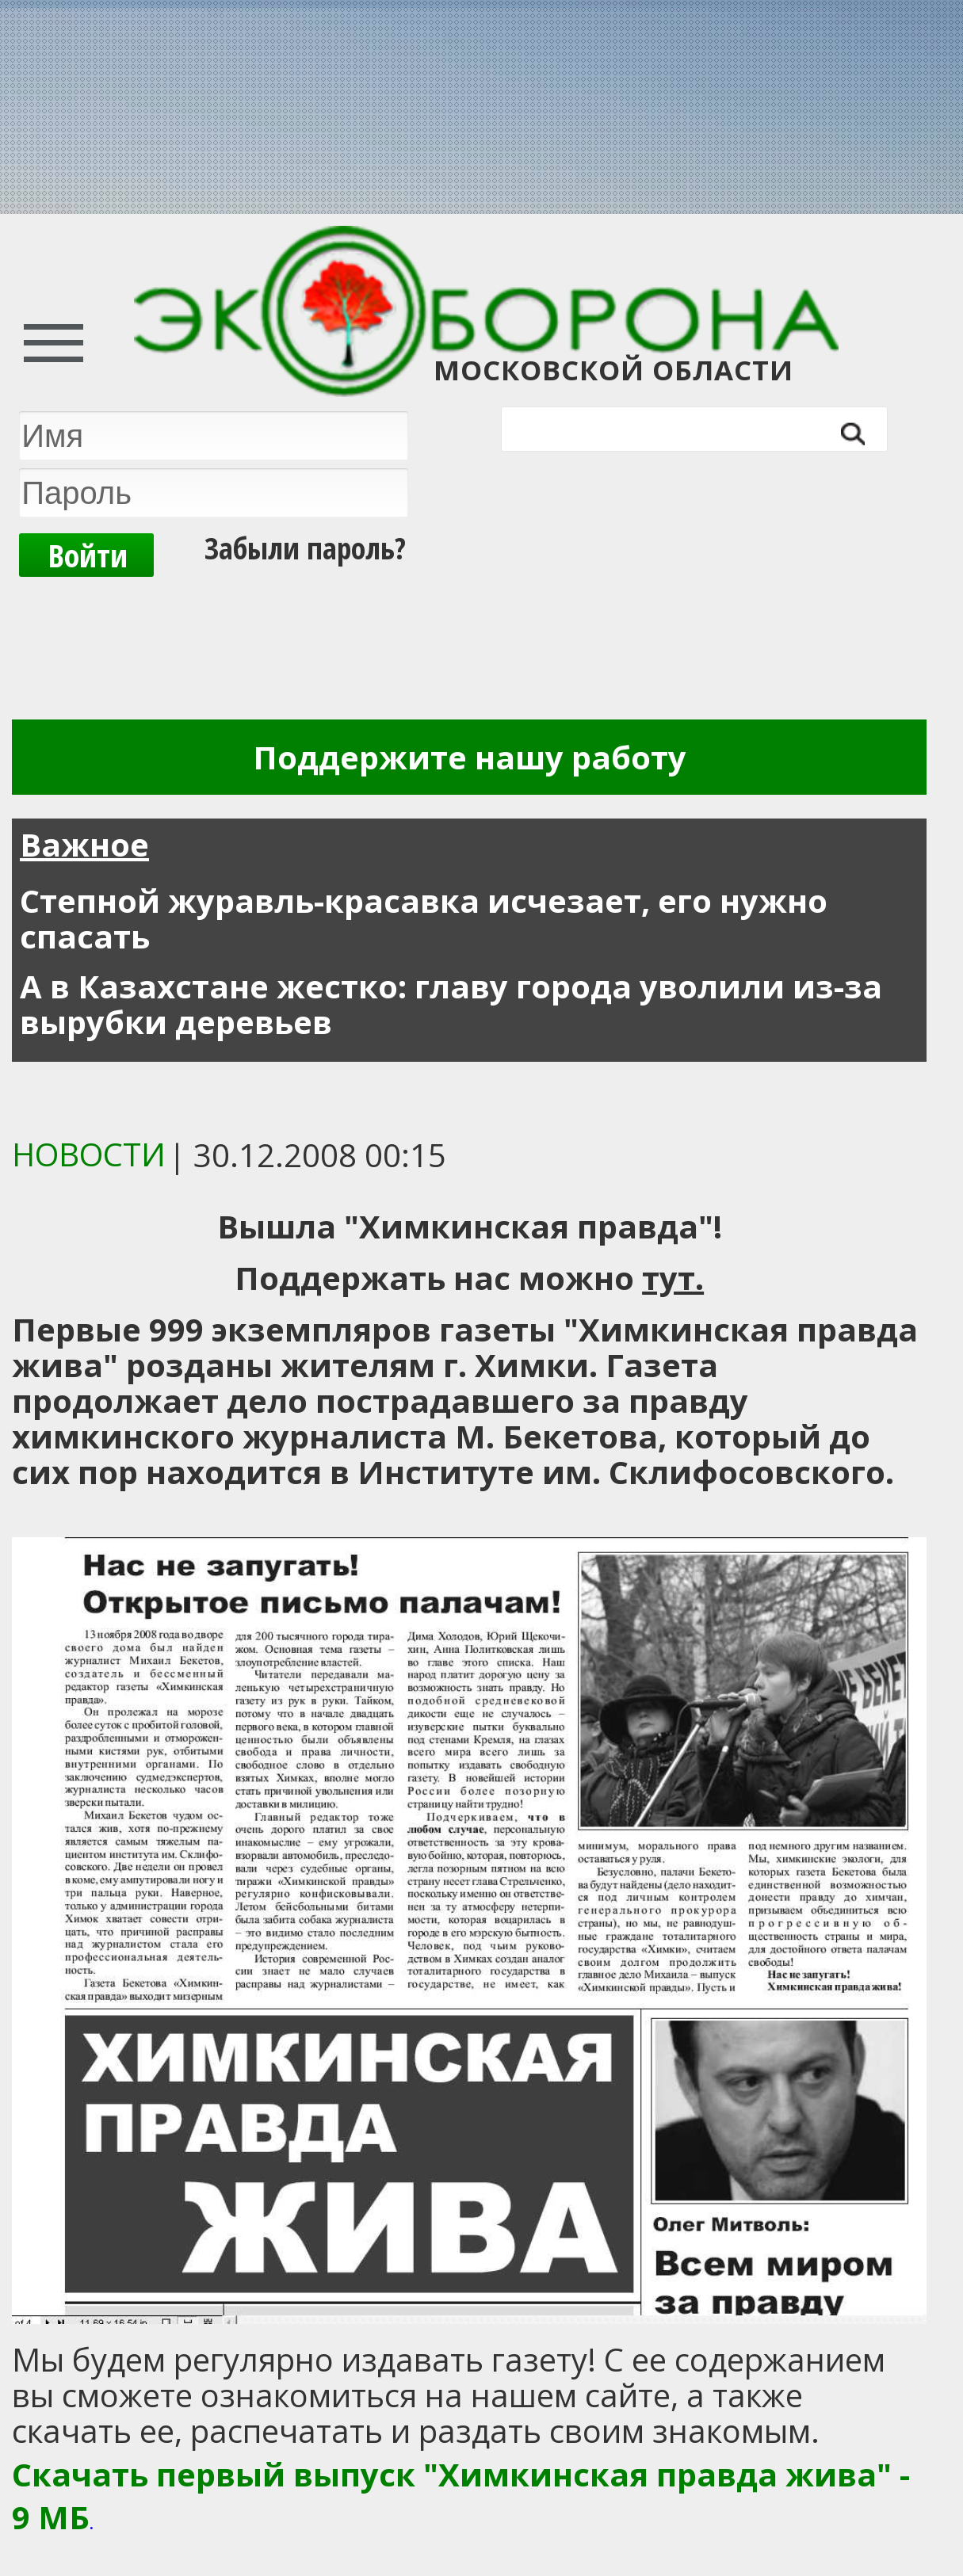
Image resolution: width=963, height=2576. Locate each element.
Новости (89, 1154)
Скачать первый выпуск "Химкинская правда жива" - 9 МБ (461, 2495)
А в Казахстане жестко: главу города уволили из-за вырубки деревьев (451, 1004)
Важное (84, 844)
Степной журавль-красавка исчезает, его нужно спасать (423, 918)
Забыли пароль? (305, 547)
